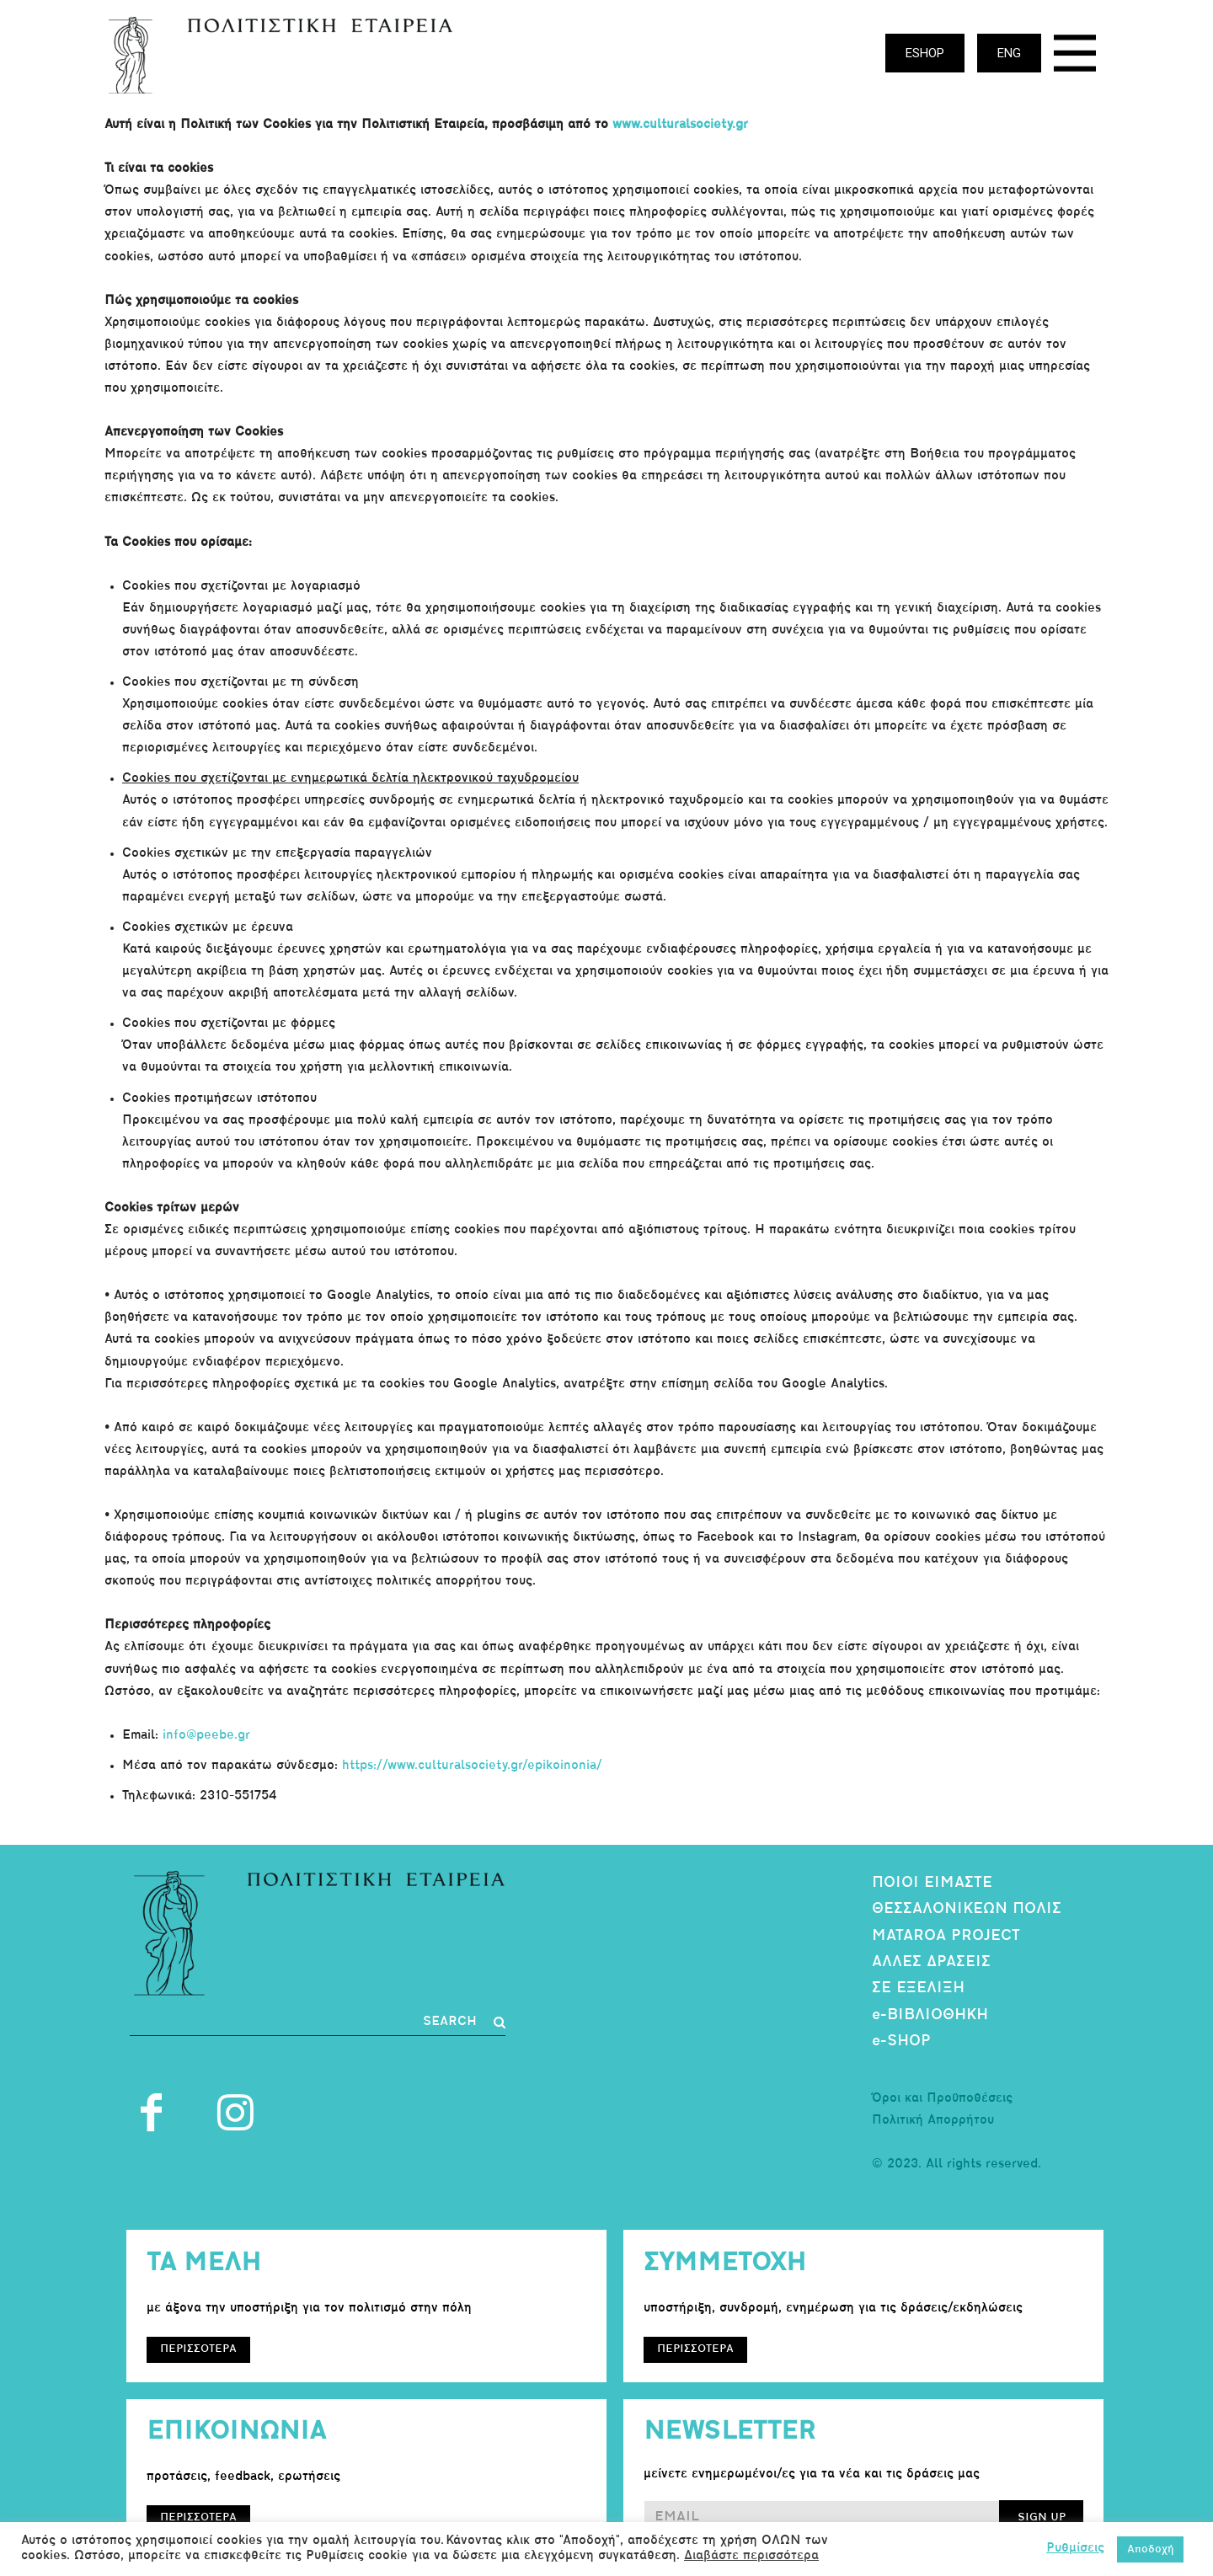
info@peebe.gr (206, 1735)
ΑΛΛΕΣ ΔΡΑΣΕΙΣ (931, 1962)
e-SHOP (901, 2042)
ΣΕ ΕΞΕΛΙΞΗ (918, 1988)
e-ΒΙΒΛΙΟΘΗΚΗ (930, 2015)
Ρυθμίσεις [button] (1075, 2548)
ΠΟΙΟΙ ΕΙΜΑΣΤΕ (932, 1883)
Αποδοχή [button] (1150, 2549)
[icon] (1075, 57)
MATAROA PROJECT (946, 1936)
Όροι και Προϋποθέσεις (942, 2098)
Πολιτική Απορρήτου (933, 2120)
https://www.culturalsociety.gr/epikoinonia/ (472, 1766)
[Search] (464, 2022)
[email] (821, 2518)
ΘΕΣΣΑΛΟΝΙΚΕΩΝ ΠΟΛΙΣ (966, 1909)
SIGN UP (1042, 2517)
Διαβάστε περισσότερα (751, 2556)
